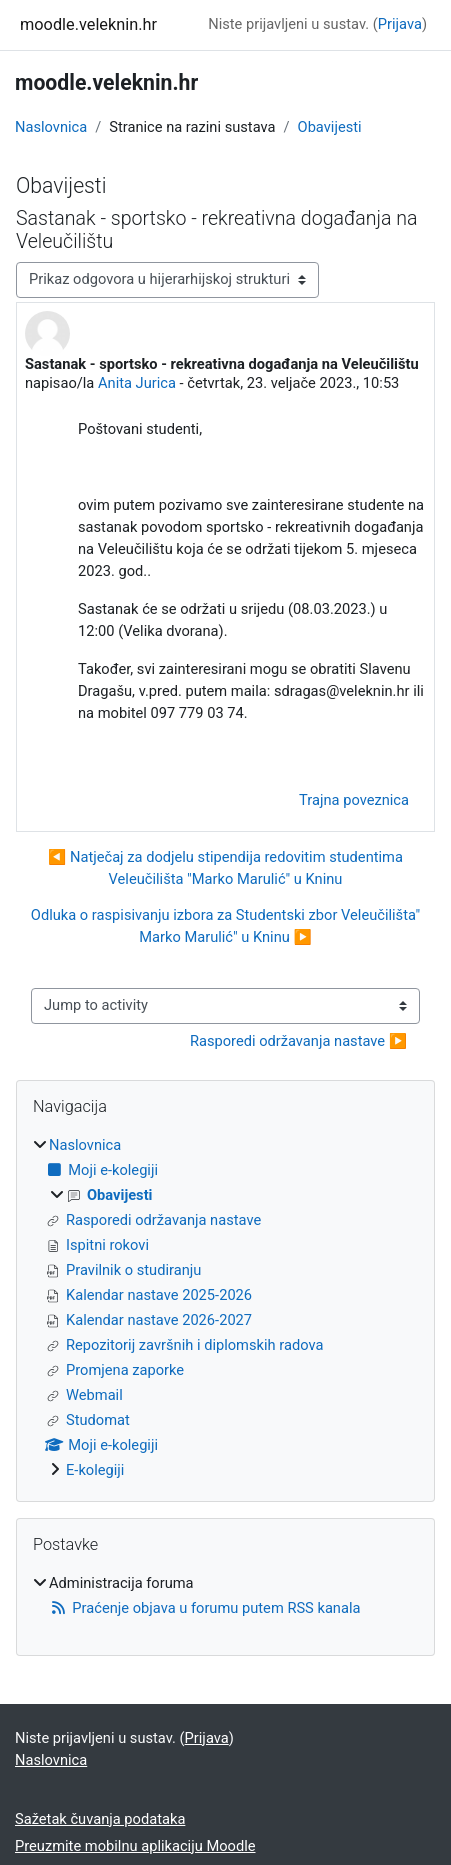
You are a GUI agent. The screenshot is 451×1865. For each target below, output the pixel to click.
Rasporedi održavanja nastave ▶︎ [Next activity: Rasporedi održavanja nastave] (298, 1041)
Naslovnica (51, 127)
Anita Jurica (137, 383)
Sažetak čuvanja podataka (100, 1819)
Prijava (400, 24)
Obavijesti (330, 127)
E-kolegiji (95, 1470)
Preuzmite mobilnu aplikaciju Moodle (135, 1846)
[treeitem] (225, 1308)
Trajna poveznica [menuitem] (354, 800)
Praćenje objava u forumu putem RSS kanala (204, 1608)
